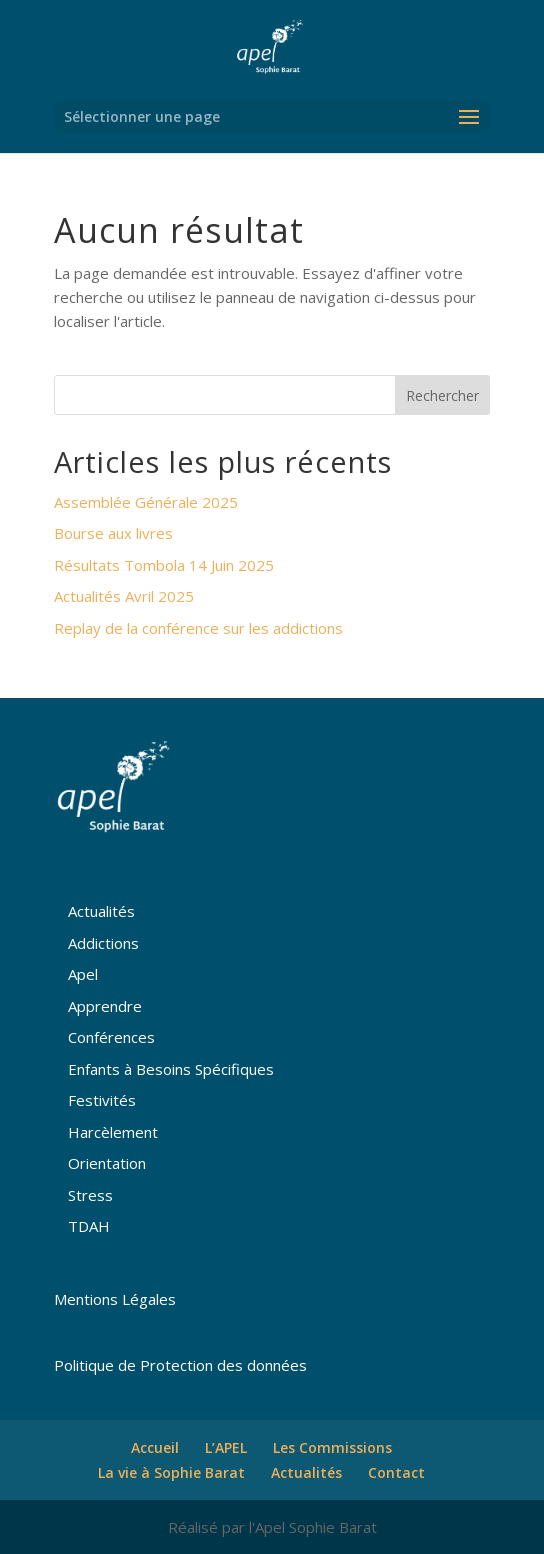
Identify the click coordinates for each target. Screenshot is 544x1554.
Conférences (111, 1037)
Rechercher (442, 395)
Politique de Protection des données (180, 1365)
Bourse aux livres (113, 533)
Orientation (107, 1163)
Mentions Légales (115, 1299)
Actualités (101, 911)
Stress (90, 1195)
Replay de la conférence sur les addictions (198, 628)
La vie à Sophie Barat (171, 1472)
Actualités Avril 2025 (124, 596)
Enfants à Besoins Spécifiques (171, 1069)
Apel (83, 974)
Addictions (103, 943)
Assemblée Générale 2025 (146, 502)
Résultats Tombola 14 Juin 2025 (164, 565)
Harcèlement (113, 1132)
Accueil (155, 1447)
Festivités (102, 1100)
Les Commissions (332, 1447)
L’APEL (226, 1447)
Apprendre (105, 1006)
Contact (396, 1472)
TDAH (89, 1226)
